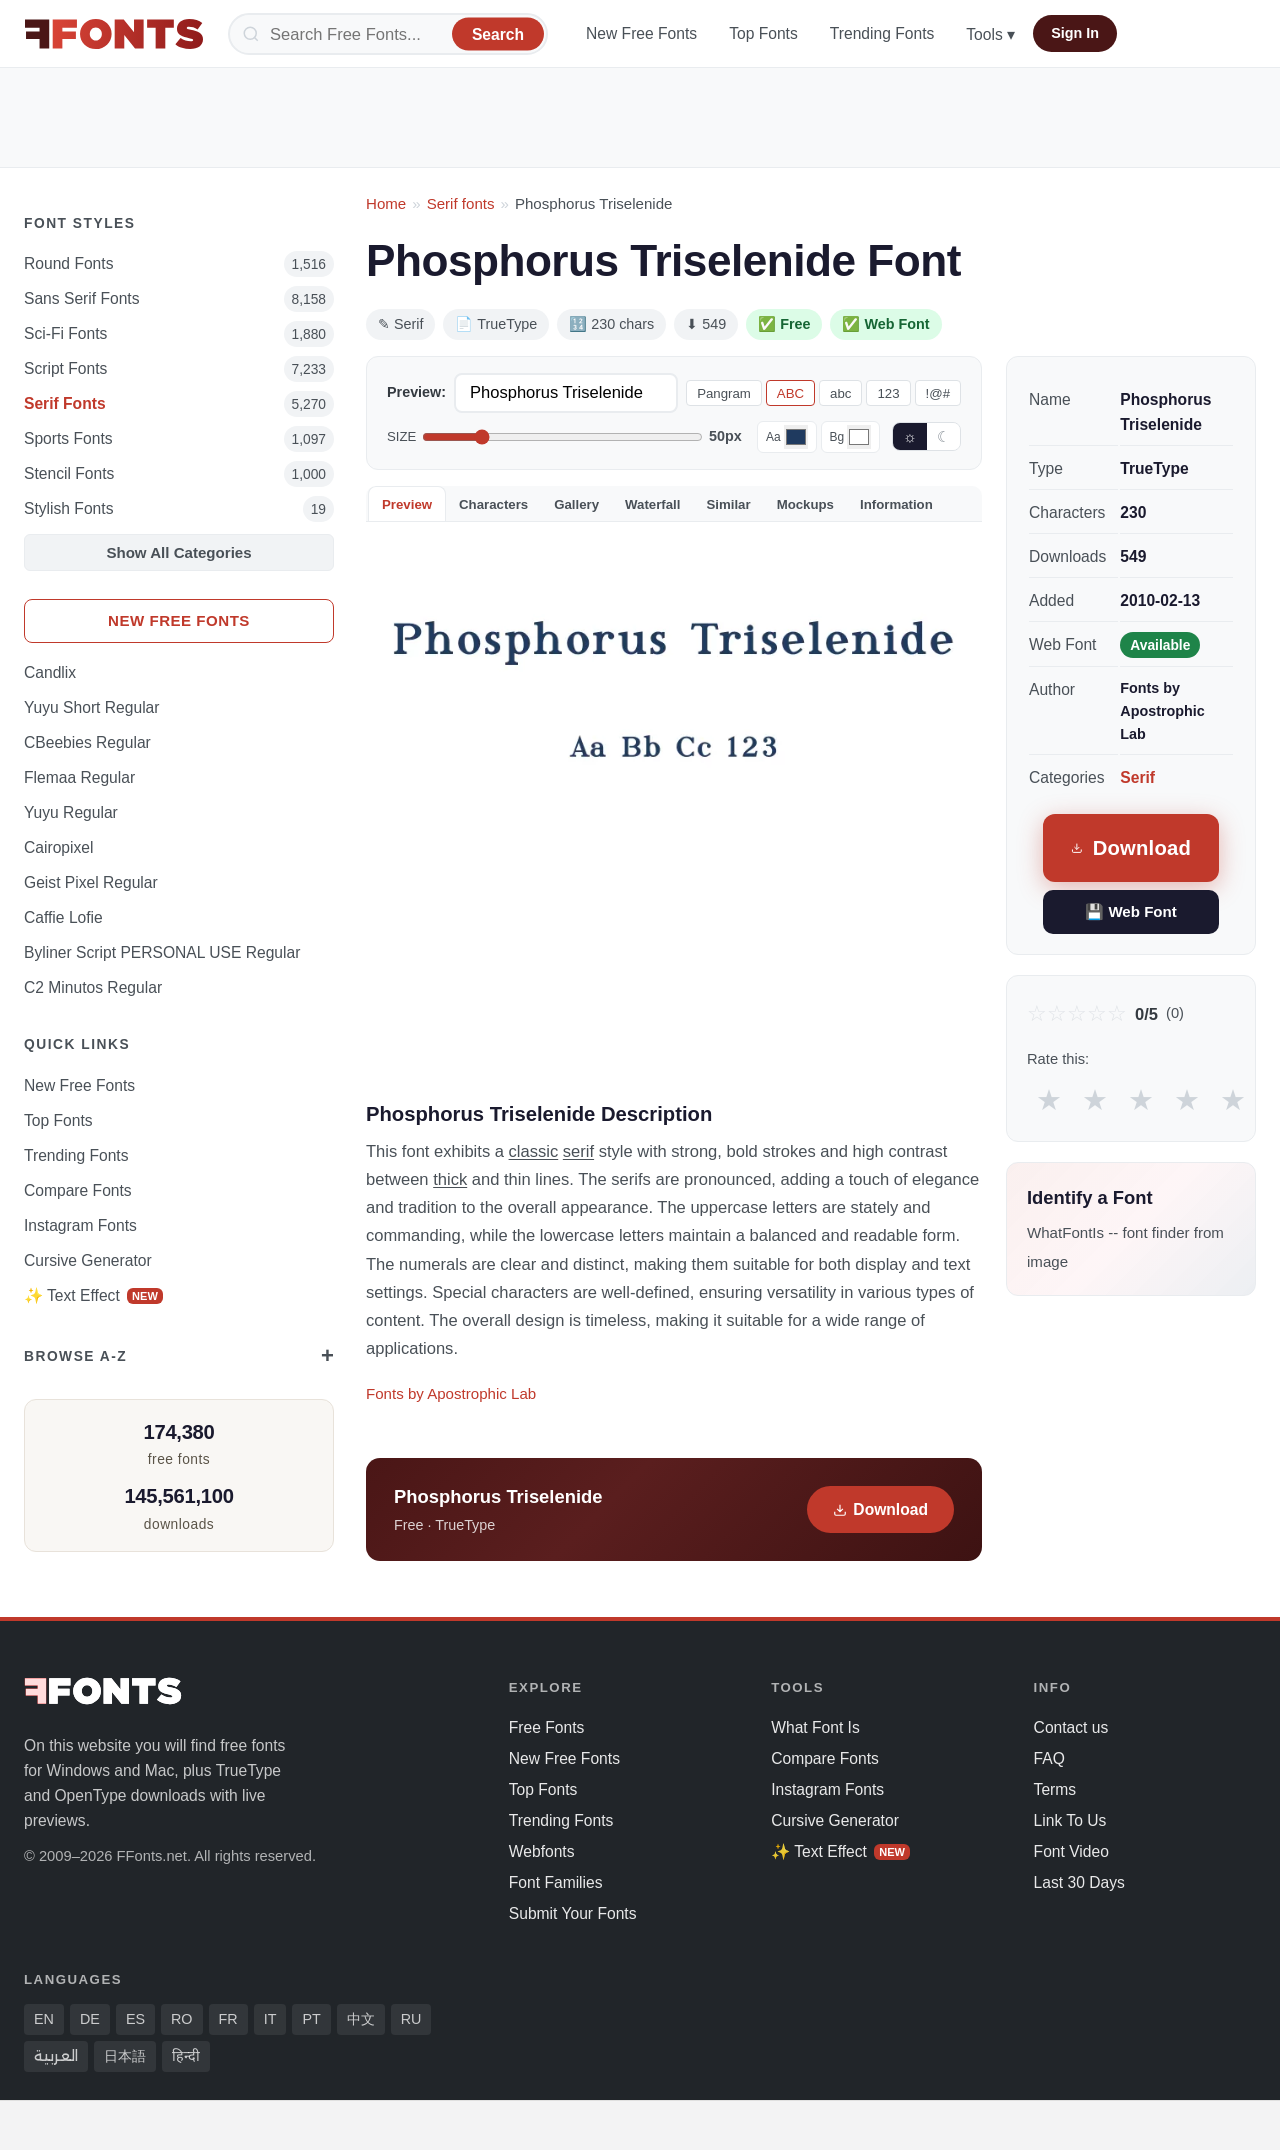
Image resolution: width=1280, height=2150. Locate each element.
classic (534, 1151)
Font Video (1071, 1851)
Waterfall (652, 504)
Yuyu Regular (71, 812)
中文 (361, 2019)
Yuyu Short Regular (92, 707)
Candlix (50, 672)
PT (311, 2019)
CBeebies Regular (87, 742)
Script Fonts (65, 368)
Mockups (805, 504)
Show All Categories (178, 552)
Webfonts (542, 1851)
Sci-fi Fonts (65, 333)
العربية (56, 2056)
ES (135, 2019)
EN (44, 2019)
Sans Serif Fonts (82, 298)
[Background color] (859, 437)
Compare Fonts (78, 1190)
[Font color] (796, 437)
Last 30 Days (1079, 1882)
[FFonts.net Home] (114, 34)
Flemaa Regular (79, 777)
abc (840, 393)
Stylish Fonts (68, 508)
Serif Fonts (65, 403)
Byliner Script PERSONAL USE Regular (162, 952)
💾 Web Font (1131, 911)
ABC (790, 393)
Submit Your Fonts (573, 1913)
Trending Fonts (882, 33)
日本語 (125, 2056)
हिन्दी (186, 2056)
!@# (938, 393)
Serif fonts (461, 203)
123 (888, 393)
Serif (1137, 777)
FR (228, 2019)
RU (411, 2019)
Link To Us (1070, 1820)
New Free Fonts (641, 33)
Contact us (1071, 1727)
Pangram (724, 393)
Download (880, 1509)
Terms (1055, 1789)
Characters (493, 504)
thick (450, 1179)
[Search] (388, 34)
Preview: (416, 392)
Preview (407, 504)
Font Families (556, 1882)
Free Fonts (547, 1727)
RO (182, 2019)
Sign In (1075, 33)
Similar (728, 504)
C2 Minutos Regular (93, 987)
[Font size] (562, 437)
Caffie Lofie (63, 917)
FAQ (1049, 1758)
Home (386, 203)
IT (270, 2019)
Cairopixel (58, 847)
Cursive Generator (88, 1260)
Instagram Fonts (80, 1225)
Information (896, 504)
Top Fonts (763, 33)
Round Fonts (68, 263)
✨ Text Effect (93, 1295)
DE (90, 2019)
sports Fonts (68, 438)
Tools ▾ (990, 34)
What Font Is (815, 1727)
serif (578, 1151)
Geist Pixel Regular (91, 882)
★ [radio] (1049, 1099)
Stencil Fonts (69, 473)
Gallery (576, 504)
